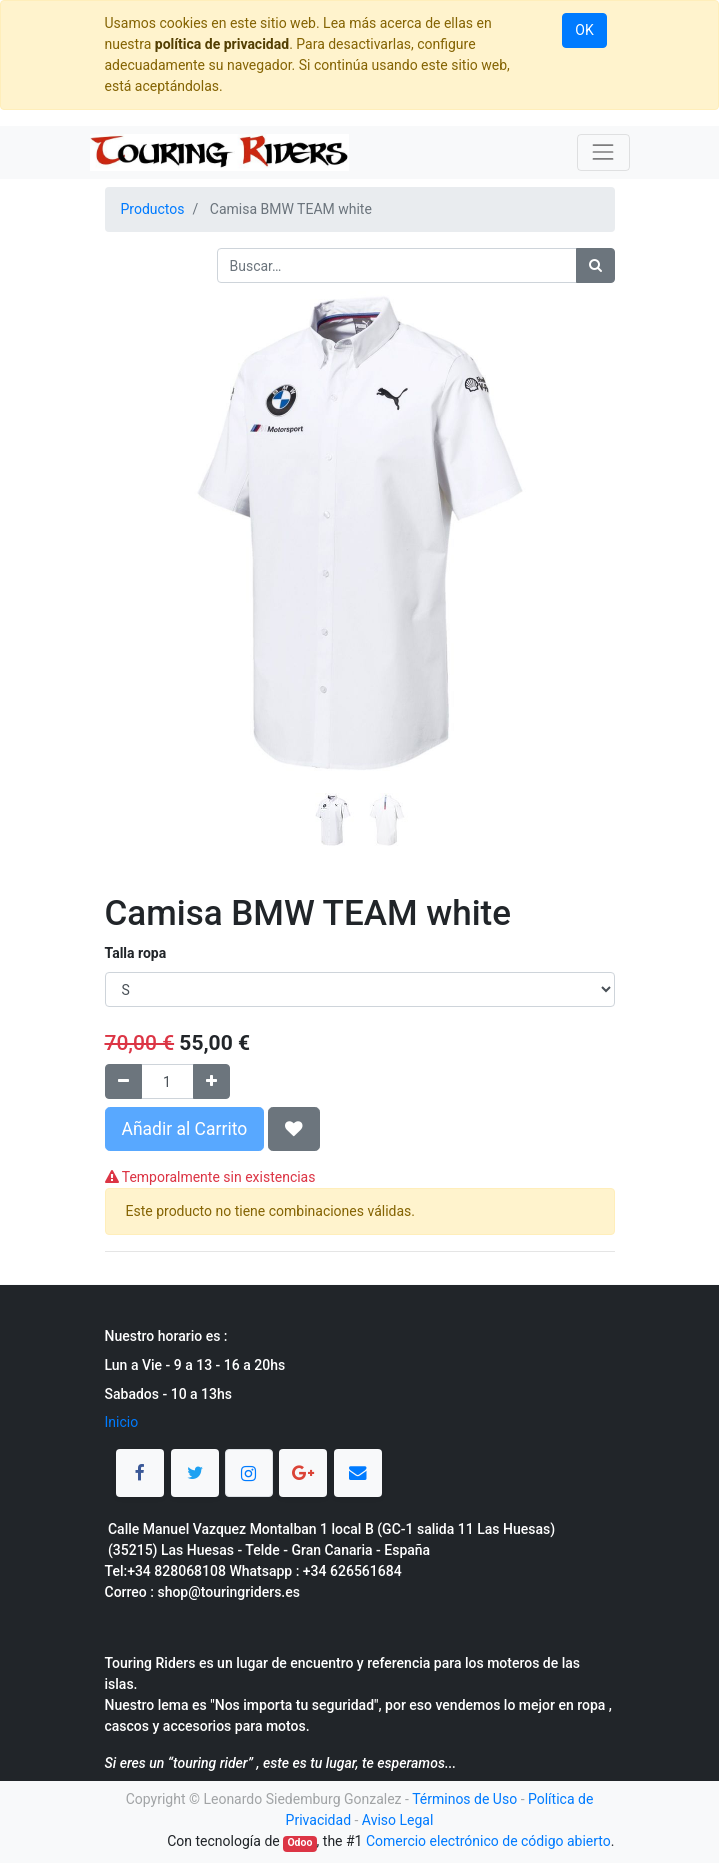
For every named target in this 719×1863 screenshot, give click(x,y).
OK (584, 30)
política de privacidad (222, 44)
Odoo (299, 1842)
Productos (153, 209)
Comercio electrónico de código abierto (488, 1841)
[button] (143, 483)
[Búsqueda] (595, 265)
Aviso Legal (398, 1820)
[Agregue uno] (211, 1081)
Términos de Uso (464, 1799)
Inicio (122, 1422)
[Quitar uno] (123, 1081)
